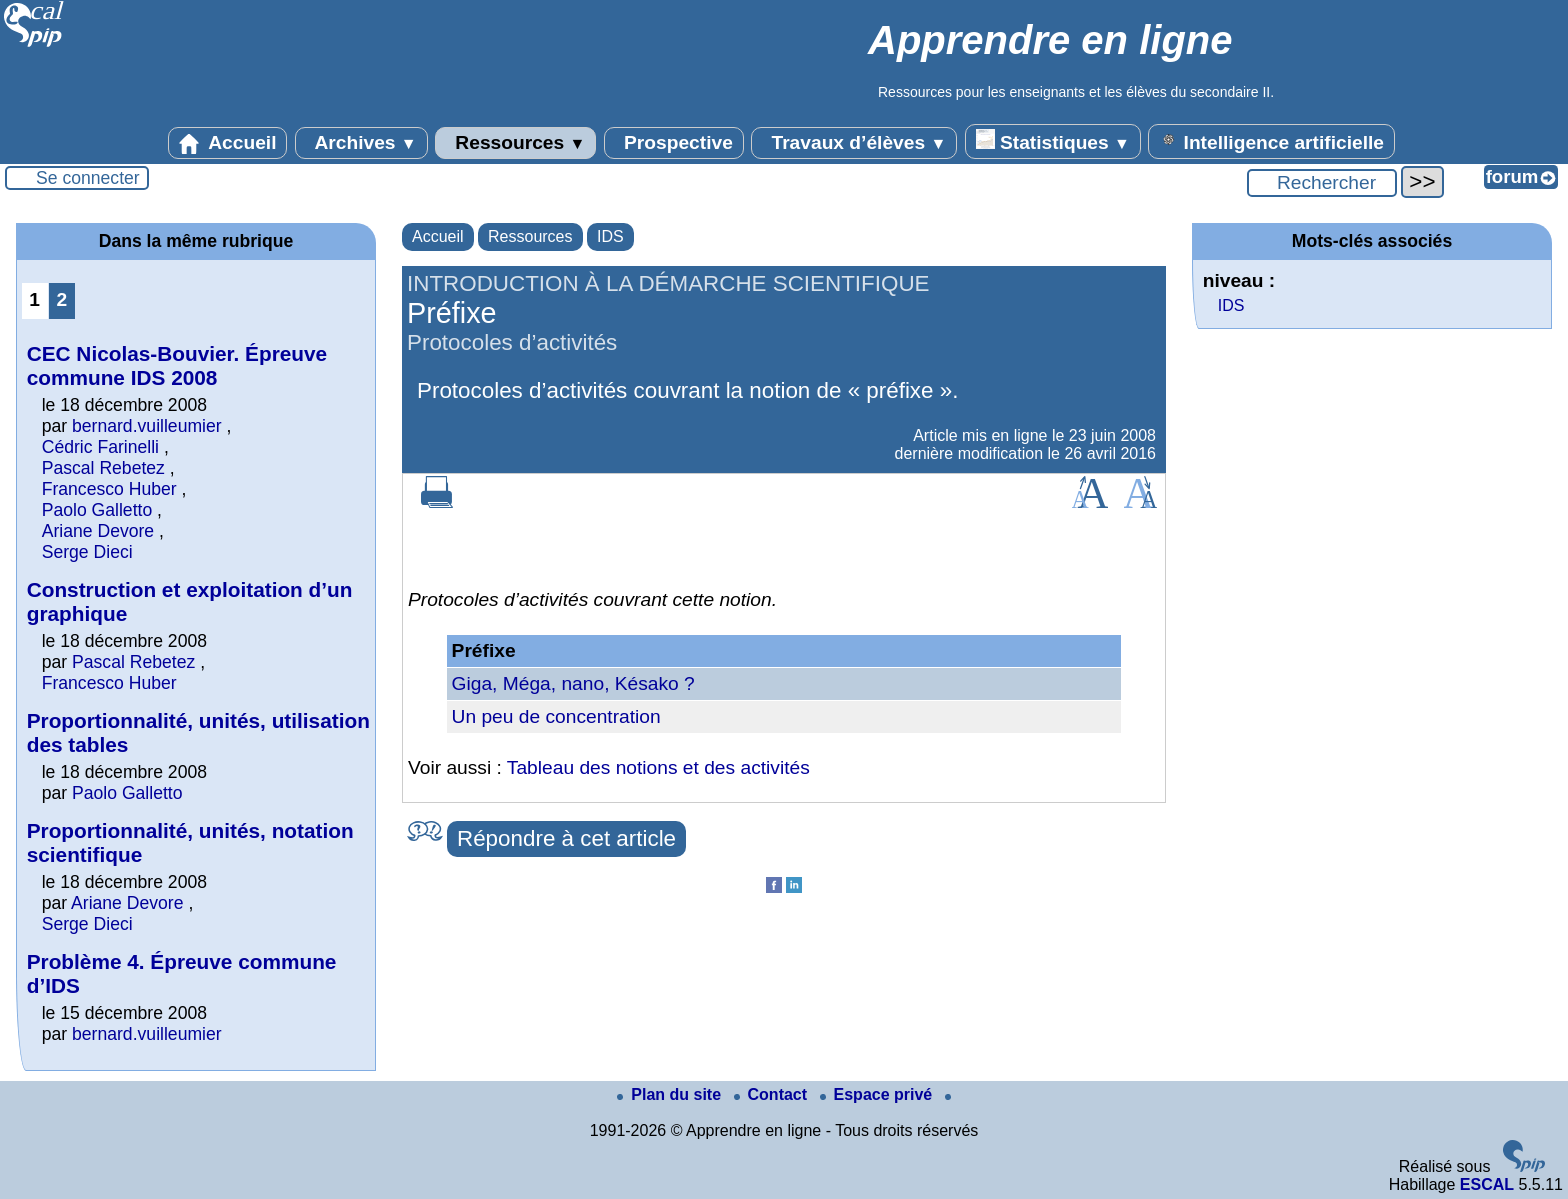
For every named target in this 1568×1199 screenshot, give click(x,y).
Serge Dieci (87, 552)
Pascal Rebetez (103, 468)
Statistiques (1053, 141)
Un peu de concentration (556, 716)
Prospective (674, 143)
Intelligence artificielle (1271, 141)
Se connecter (88, 178)
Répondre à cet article (566, 838)
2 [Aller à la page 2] (61, 299)
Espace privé (878, 1094)
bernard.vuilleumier (147, 426)
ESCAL (1487, 1184)
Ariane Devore (98, 531)
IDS (610, 236)
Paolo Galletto (97, 510)
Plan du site (671, 1094)
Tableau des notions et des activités (658, 767)
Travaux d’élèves (854, 143)
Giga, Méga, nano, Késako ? (573, 683)
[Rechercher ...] (1322, 183)
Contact (773, 1094)
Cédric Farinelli (100, 447)
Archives (361, 143)
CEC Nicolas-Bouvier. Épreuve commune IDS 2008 (177, 365)
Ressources (515, 143)
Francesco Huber (109, 489)
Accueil (228, 143)
